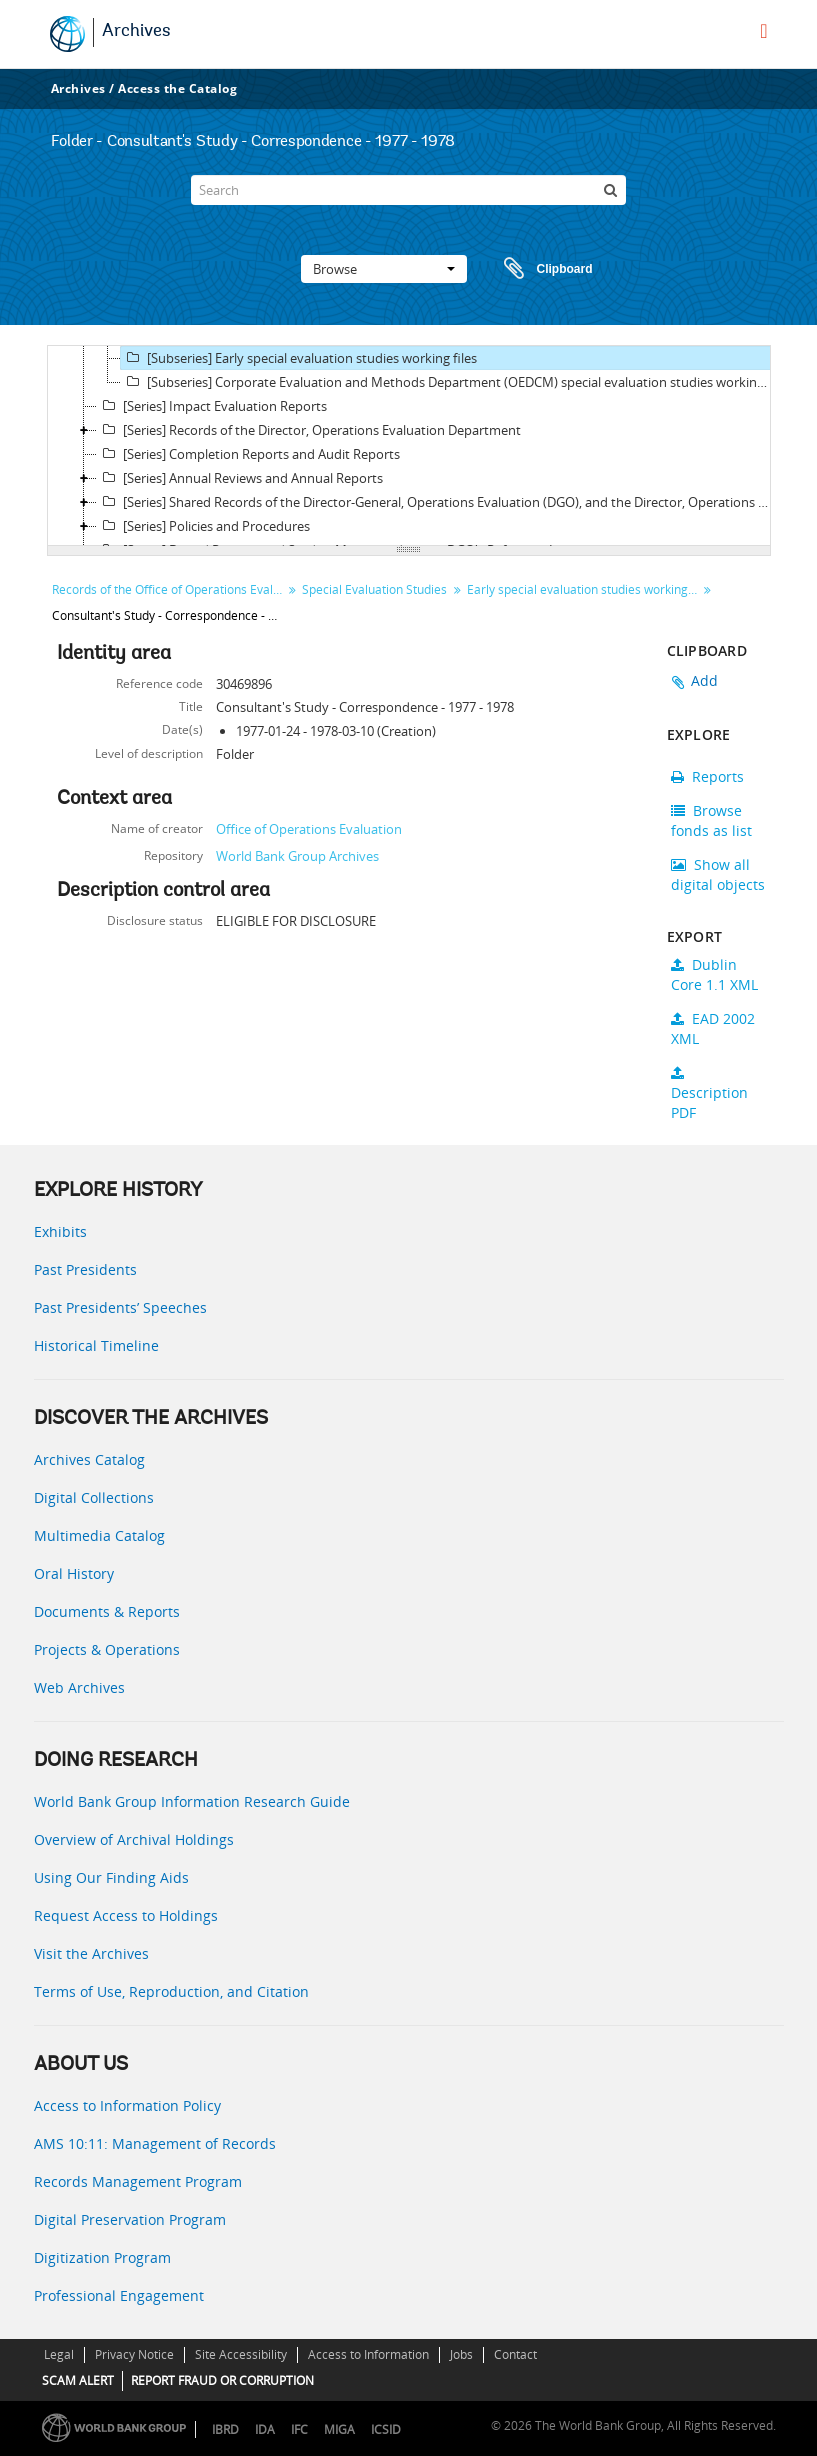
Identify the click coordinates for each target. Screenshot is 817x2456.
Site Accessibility (241, 2354)
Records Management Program (138, 2181)
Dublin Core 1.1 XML (714, 974)
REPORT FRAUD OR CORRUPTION (222, 2380)
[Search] (408, 190)
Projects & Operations (107, 1649)
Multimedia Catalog (99, 1535)
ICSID (386, 2429)
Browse (384, 269)
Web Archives (79, 1687)
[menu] (763, 31)
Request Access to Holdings (126, 1915)
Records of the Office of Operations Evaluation (169, 589)
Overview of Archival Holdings (134, 1839)
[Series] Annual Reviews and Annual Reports (240, 478)
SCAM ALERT (78, 2380)
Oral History (74, 1573)
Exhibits (60, 1231)
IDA (265, 2429)
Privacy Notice (134, 2354)
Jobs (461, 2354)
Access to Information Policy (127, 2105)
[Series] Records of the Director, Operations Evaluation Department (309, 430)
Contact (515, 2354)
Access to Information (368, 2354)
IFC (299, 2429)
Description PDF (709, 1094)
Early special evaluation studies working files (584, 589)
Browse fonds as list (711, 820)
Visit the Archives (91, 1953)
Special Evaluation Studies (374, 589)
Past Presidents (85, 1269)
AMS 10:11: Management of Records (155, 2143)
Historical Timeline (96, 1345)
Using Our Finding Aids (111, 1877)
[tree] (409, 446)
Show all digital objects (718, 874)
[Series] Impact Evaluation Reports (212, 406)
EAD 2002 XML (713, 1028)
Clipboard (539, 269)
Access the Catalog (177, 88)
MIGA (339, 2429)
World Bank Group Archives (297, 856)
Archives (136, 32)
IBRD (225, 2429)
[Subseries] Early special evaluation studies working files (299, 358)
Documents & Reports (107, 1611)
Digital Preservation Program (130, 2219)
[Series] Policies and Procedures (203, 526)
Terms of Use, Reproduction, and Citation (171, 1991)
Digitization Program (102, 2257)
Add (705, 680)
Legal (59, 2354)
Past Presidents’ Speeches (120, 1307)
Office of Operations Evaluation (309, 829)
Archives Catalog (89, 1459)
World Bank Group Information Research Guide (192, 1801)
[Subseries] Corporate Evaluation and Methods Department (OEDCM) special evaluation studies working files (448, 382)
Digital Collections (94, 1497)
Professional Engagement (119, 2295)
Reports (707, 776)
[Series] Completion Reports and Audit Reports (248, 454)
